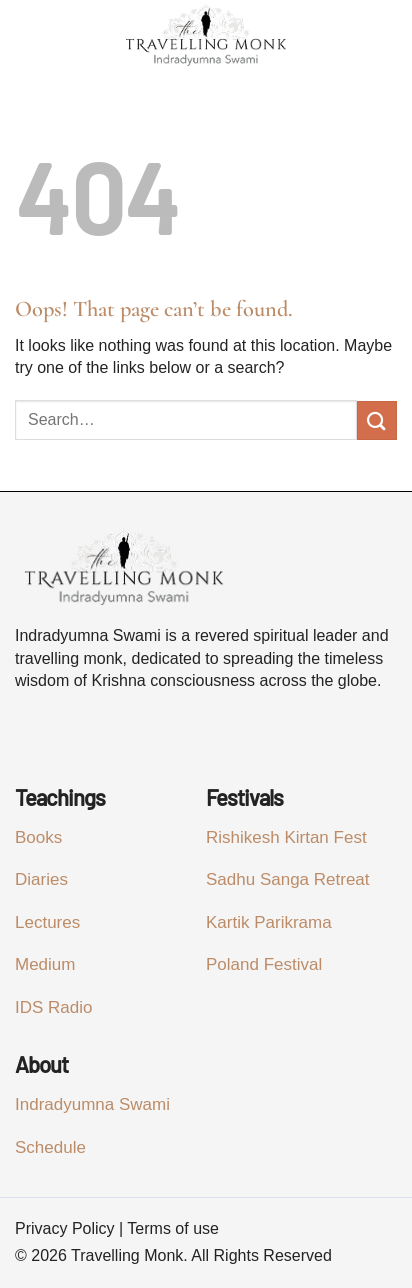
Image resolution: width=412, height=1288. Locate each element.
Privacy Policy (65, 1228)
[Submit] (377, 420)
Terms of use (173, 1228)
